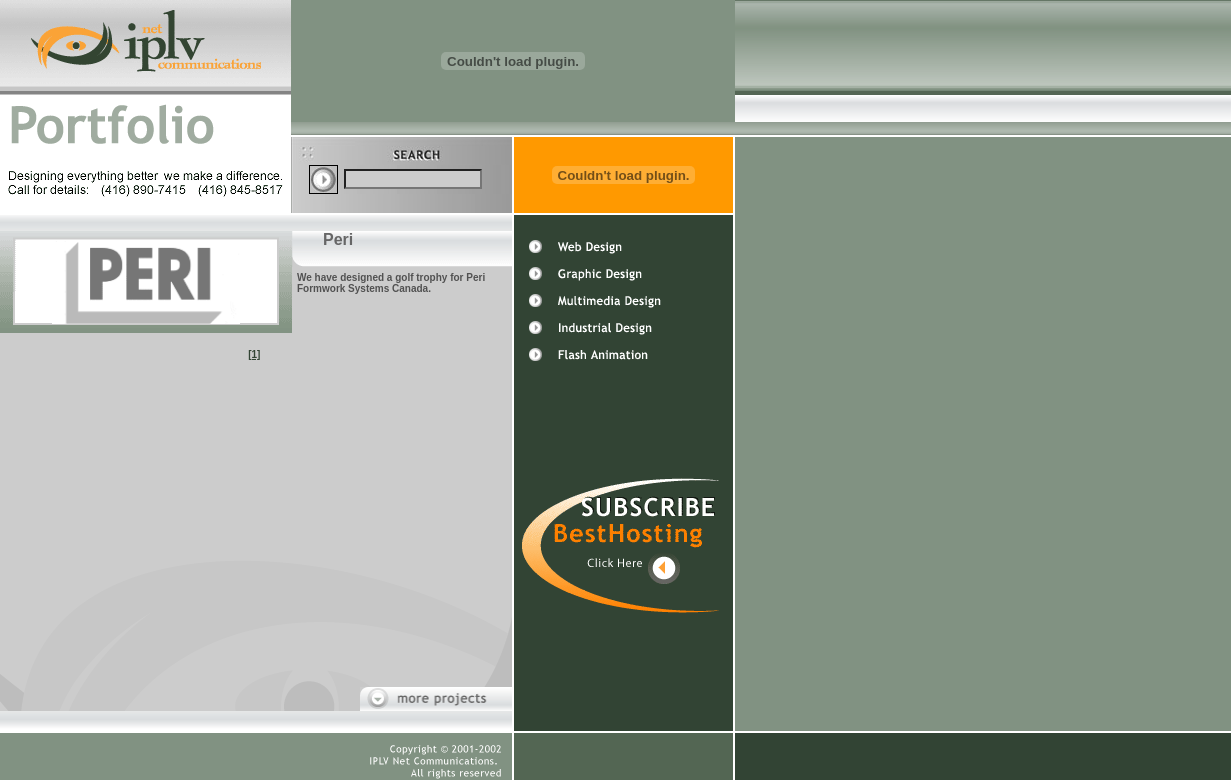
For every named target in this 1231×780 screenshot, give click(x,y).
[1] (254, 354)
